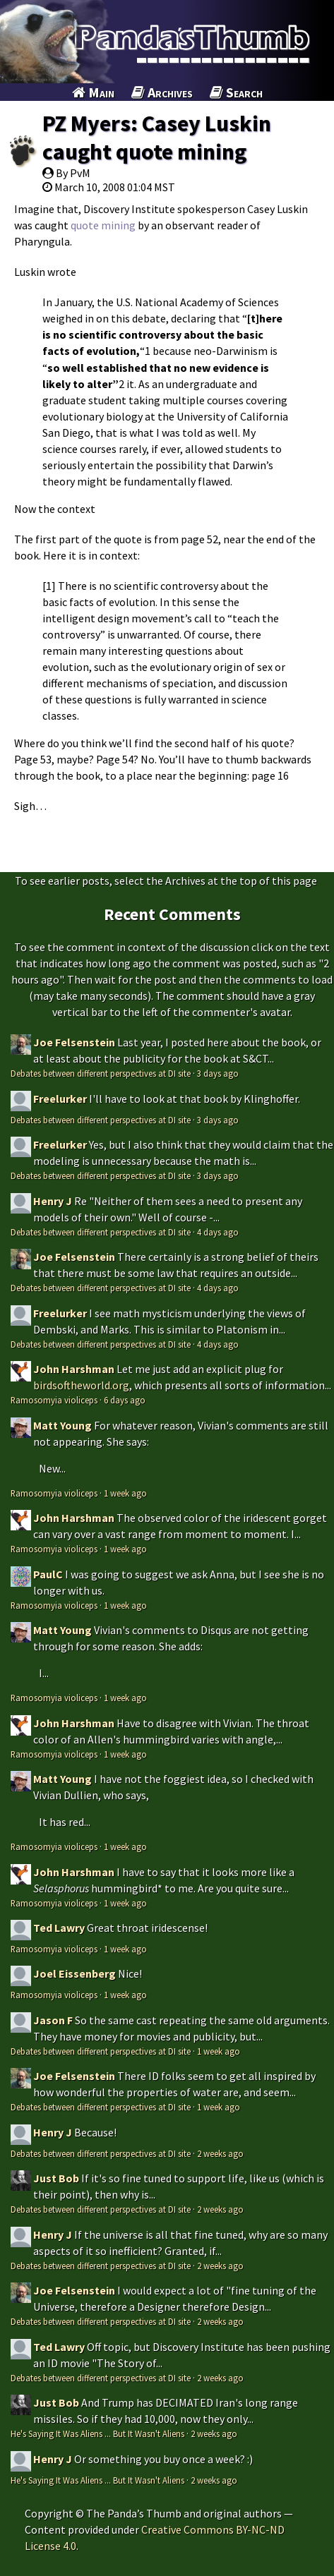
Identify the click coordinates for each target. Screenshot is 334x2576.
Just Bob (56, 2178)
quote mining (103, 225)
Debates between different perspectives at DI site (101, 1073)
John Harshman (73, 1369)
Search (236, 92)
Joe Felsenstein (74, 1042)
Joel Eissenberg (74, 1973)
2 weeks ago (220, 2153)
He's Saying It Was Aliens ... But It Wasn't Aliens (97, 2433)
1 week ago (125, 1493)
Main (93, 92)
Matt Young (62, 1425)
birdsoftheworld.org (81, 1385)
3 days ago (218, 1073)
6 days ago (124, 1399)
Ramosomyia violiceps (54, 1399)
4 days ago (218, 1232)
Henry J (52, 1201)
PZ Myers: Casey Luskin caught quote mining (156, 137)
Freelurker (60, 1099)
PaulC (48, 1574)
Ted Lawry (59, 1928)
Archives (162, 92)
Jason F (53, 2020)
